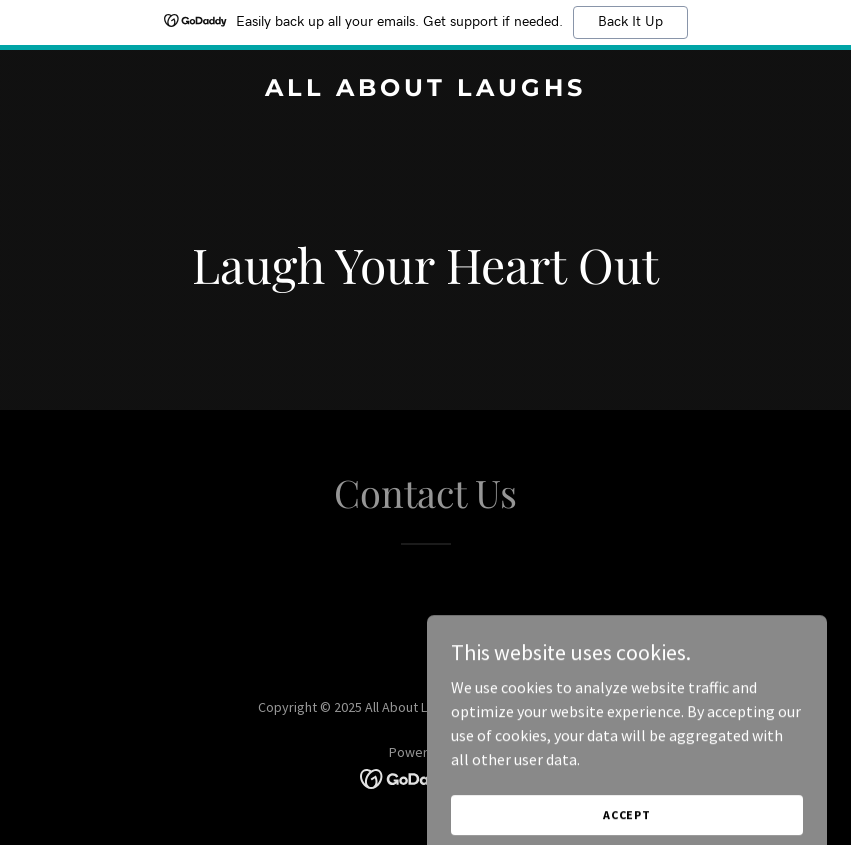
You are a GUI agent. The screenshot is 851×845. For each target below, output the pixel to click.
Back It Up (630, 22)
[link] (425, 90)
